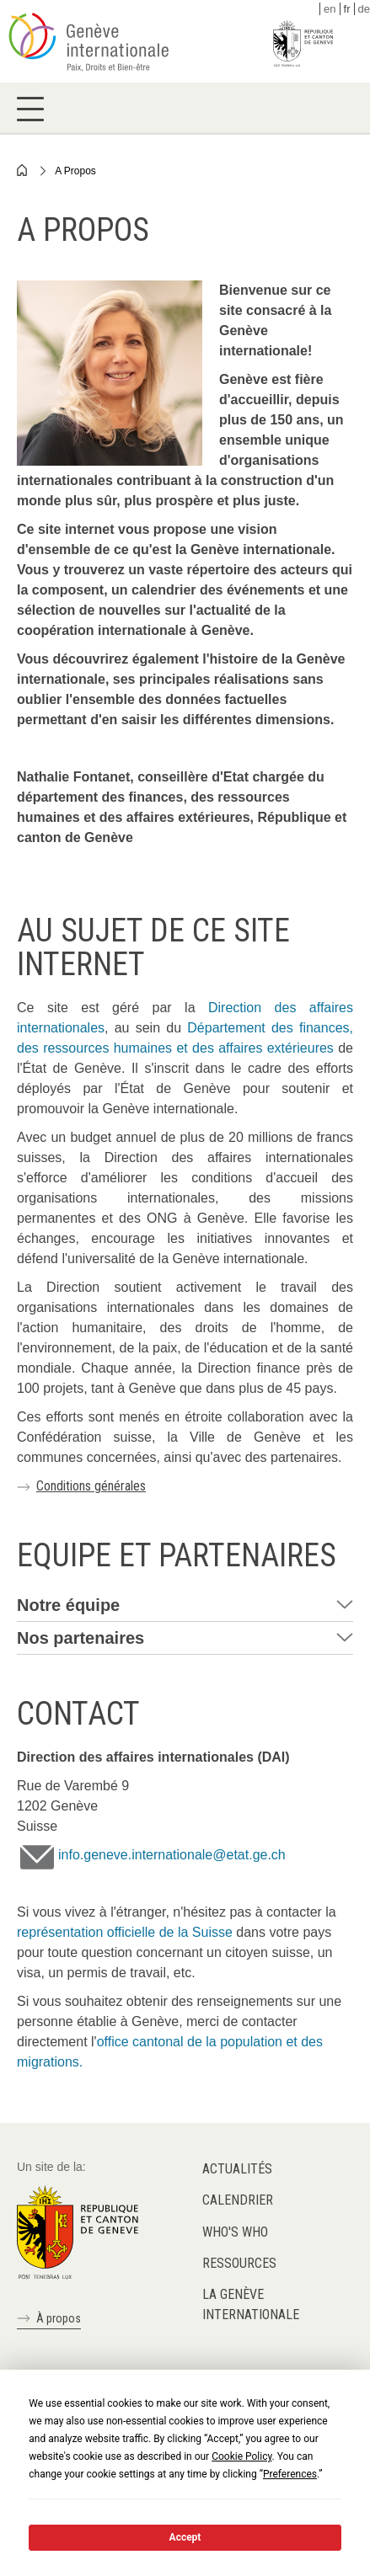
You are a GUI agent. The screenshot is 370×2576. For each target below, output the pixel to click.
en (329, 9)
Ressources (239, 2263)
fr (347, 9)
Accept (185, 2537)
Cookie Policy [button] (241, 2456)
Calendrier (237, 2200)
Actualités (237, 2169)
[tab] (185, 1605)
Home (23, 170)
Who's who (235, 2232)
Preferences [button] (290, 2474)
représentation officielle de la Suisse (125, 1932)
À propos (58, 2318)
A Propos (75, 171)
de (364, 9)
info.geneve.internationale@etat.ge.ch (172, 1855)
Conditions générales (91, 1486)
